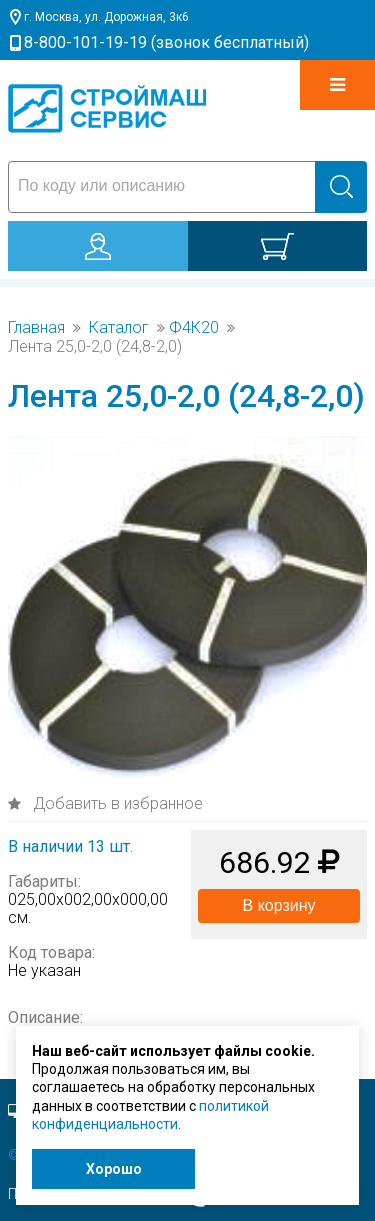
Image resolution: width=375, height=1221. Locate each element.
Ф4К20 (194, 328)
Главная (36, 328)
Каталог (119, 328)
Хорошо (114, 1169)
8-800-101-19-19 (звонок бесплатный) (166, 42)
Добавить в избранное (116, 803)
